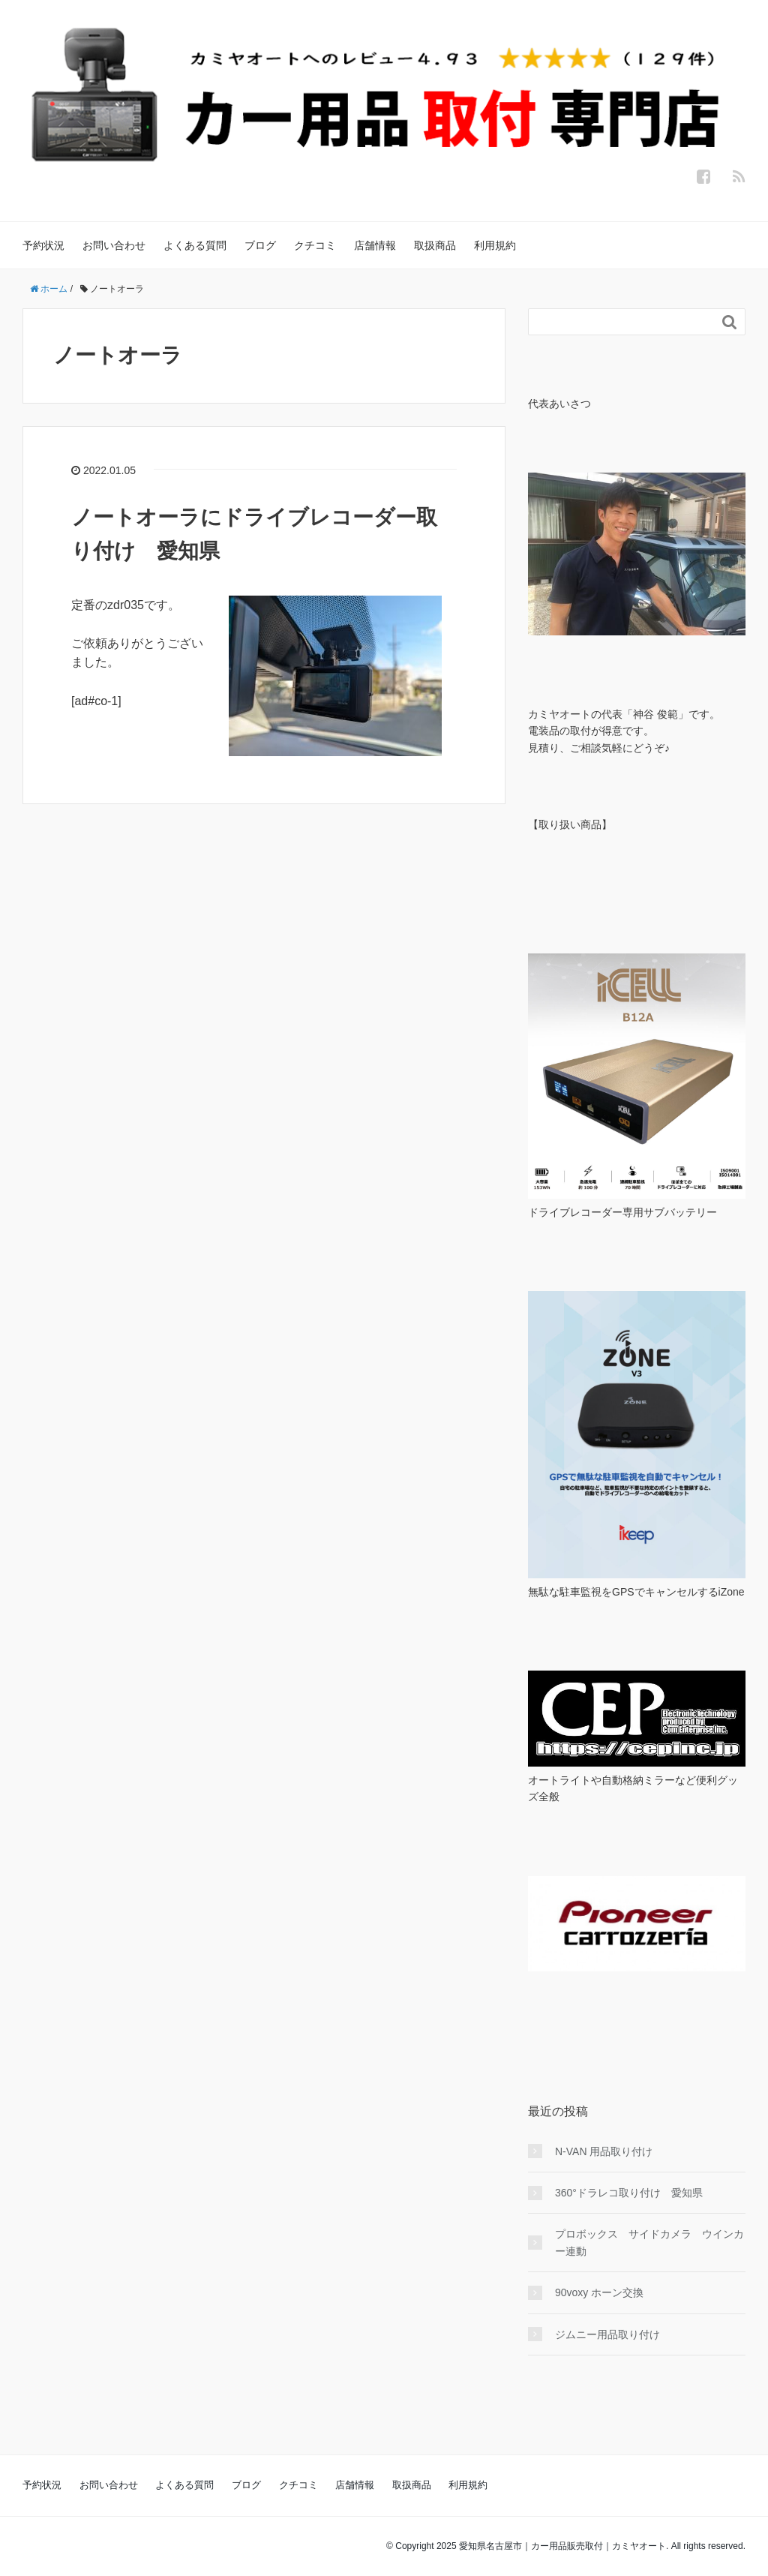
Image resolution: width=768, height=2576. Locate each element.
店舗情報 (375, 245)
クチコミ (315, 245)
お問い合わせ (114, 245)
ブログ (260, 245)
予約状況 (43, 245)
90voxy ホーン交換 (599, 2292)
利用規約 (495, 245)
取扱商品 (435, 245)
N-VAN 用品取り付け (603, 2151)
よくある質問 (195, 245)
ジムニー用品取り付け (607, 2334)
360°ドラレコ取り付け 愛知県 (629, 2193)
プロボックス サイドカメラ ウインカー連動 (649, 2242)
